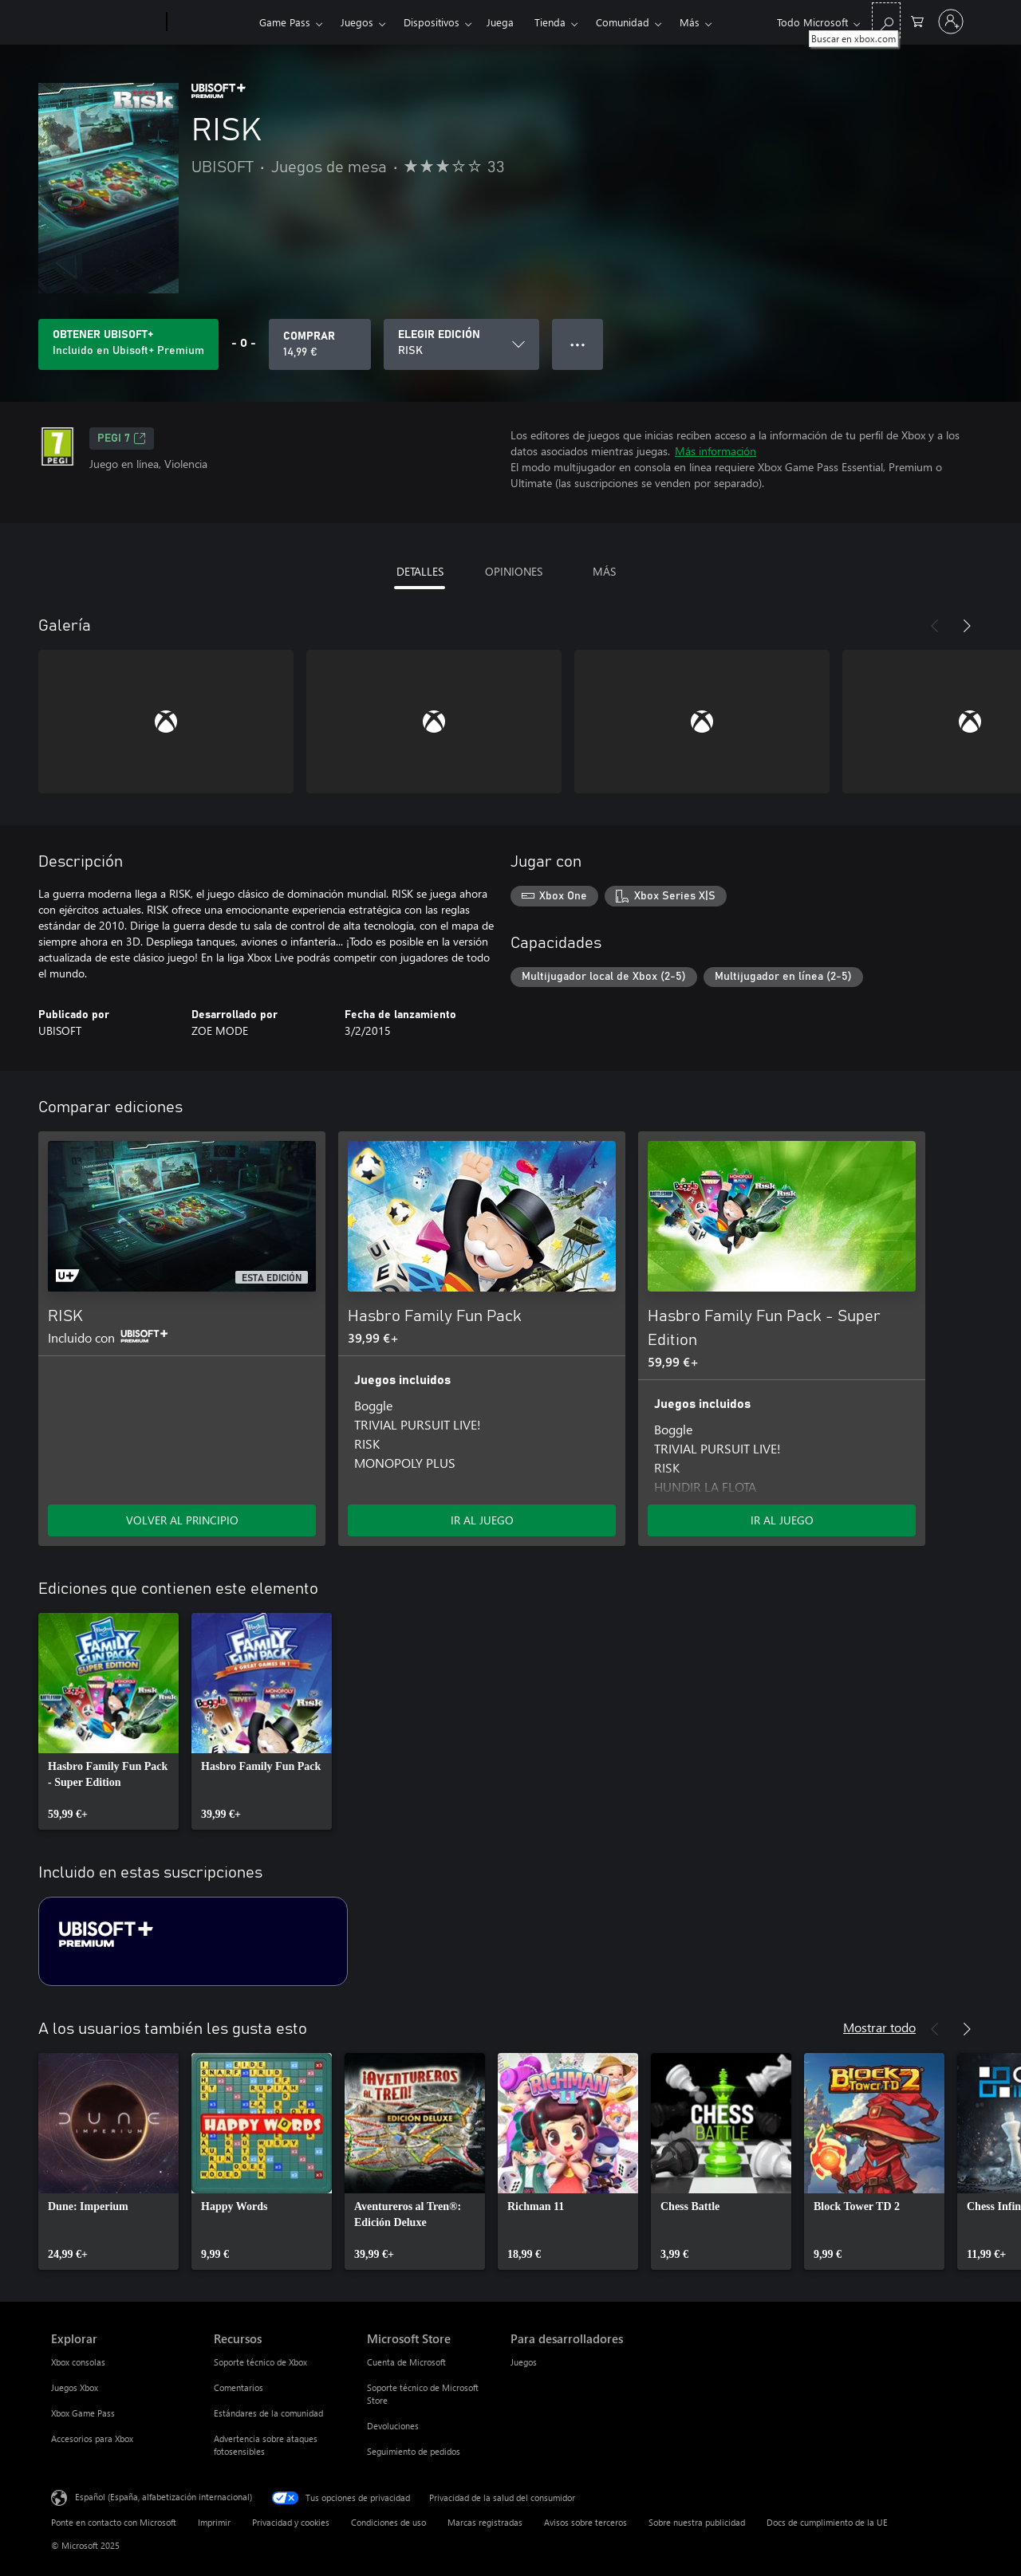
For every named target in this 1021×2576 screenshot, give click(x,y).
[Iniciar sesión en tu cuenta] (951, 21)
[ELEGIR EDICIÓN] (461, 344)
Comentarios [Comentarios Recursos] (238, 2387)
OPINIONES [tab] (513, 571)
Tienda (550, 22)
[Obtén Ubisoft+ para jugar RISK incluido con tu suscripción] (128, 344)
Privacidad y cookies (290, 2522)
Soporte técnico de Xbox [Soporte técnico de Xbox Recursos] (260, 2362)
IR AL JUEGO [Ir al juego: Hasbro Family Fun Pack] (482, 1520)
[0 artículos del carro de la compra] (917, 20)
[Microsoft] (105, 22)
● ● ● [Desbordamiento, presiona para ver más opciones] (577, 344)
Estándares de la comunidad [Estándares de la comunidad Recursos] (268, 2413)
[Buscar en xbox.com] (886, 20)
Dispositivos (431, 22)
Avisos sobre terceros (585, 2522)
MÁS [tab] (604, 571)
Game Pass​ (284, 22)
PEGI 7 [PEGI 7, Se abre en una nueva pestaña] (121, 438)
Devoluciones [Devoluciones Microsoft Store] (393, 2426)
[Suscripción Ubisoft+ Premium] (193, 1941)
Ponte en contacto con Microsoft (113, 2522)
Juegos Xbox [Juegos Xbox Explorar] (74, 2387)
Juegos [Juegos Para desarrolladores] (523, 2362)
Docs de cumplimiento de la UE (827, 2522)
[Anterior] (935, 626)
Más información (715, 450)
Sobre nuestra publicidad (696, 2522)
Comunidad (622, 22)
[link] (108, 1721)
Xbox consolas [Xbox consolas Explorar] (78, 2362)
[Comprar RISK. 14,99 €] (320, 344)
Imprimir (214, 2522)
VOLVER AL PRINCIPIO (182, 1520)
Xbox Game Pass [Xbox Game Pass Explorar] (83, 2413)
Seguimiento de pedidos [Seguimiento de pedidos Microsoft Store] (413, 2451)
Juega (500, 22)
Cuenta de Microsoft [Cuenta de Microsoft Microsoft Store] (406, 2362)
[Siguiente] (967, 626)
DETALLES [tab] (419, 571)
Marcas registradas (484, 2522)
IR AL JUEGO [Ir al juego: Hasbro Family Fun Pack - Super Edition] (782, 1520)
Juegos (357, 22)
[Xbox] (211, 22)
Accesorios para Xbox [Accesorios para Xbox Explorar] (92, 2438)
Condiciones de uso (388, 2522)
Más (690, 22)
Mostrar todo (879, 2027)
